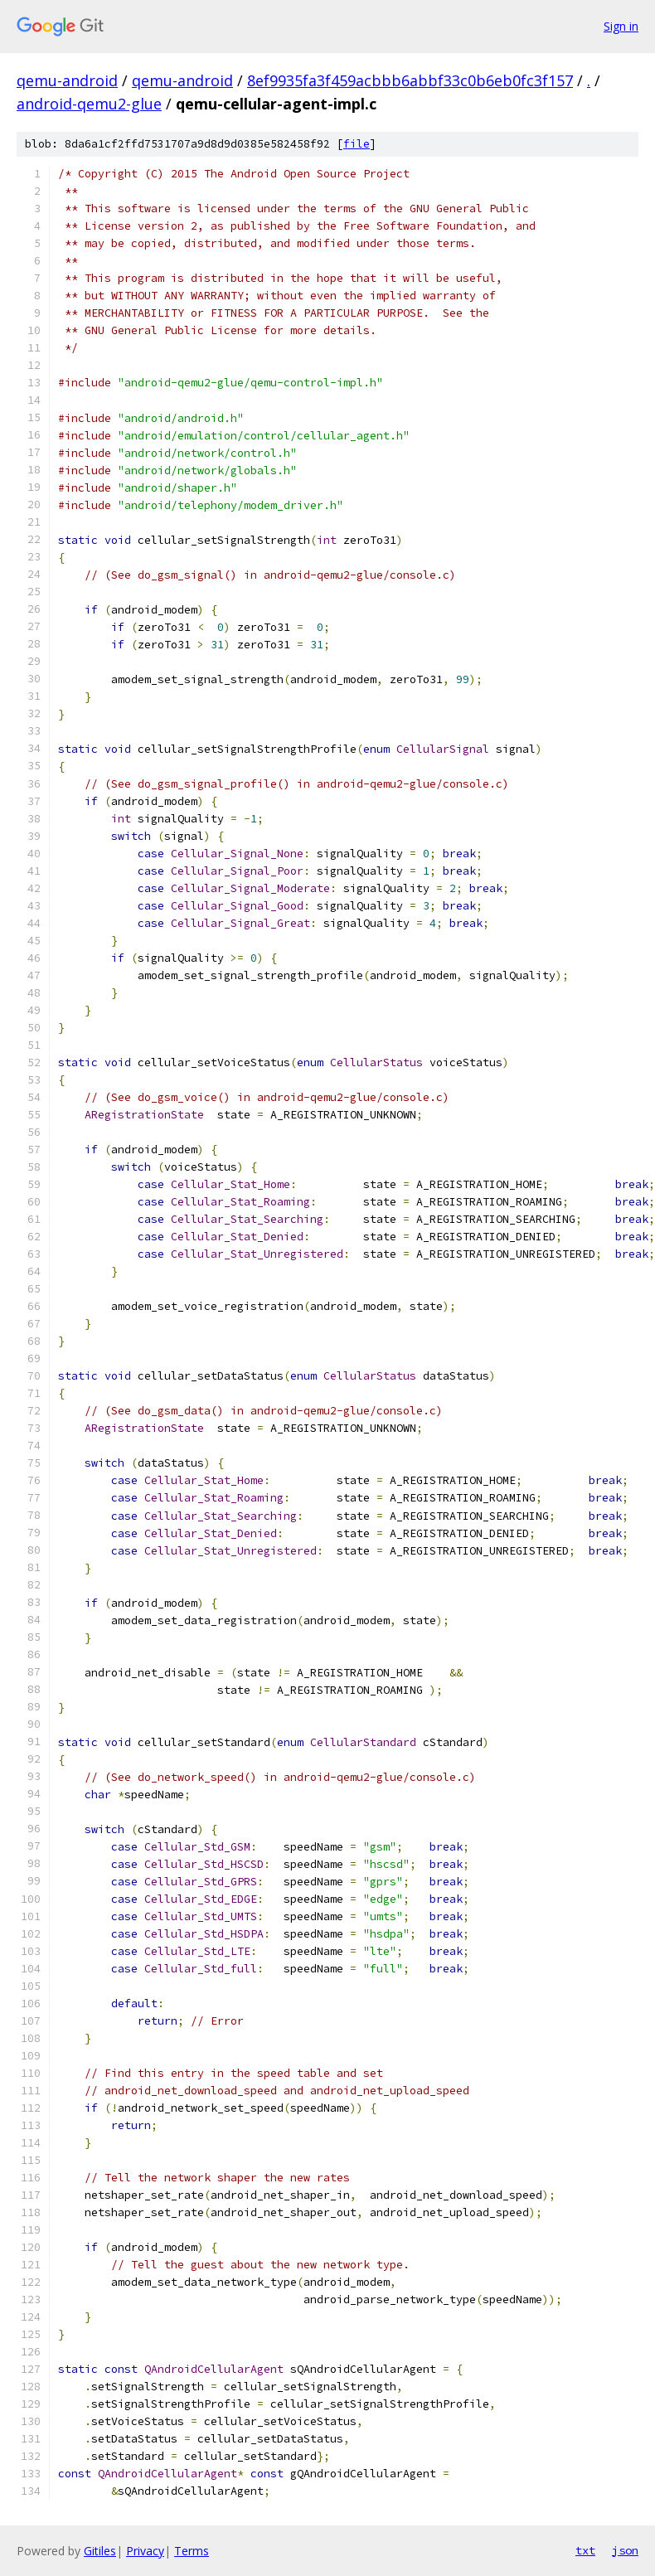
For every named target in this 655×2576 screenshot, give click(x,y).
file (356, 144)
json (625, 2550)
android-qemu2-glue (89, 104)
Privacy (145, 2551)
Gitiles (100, 2551)
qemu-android (67, 80)
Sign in (621, 26)
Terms (191, 2551)
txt (585, 2550)
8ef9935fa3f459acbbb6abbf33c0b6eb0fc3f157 (410, 80)
